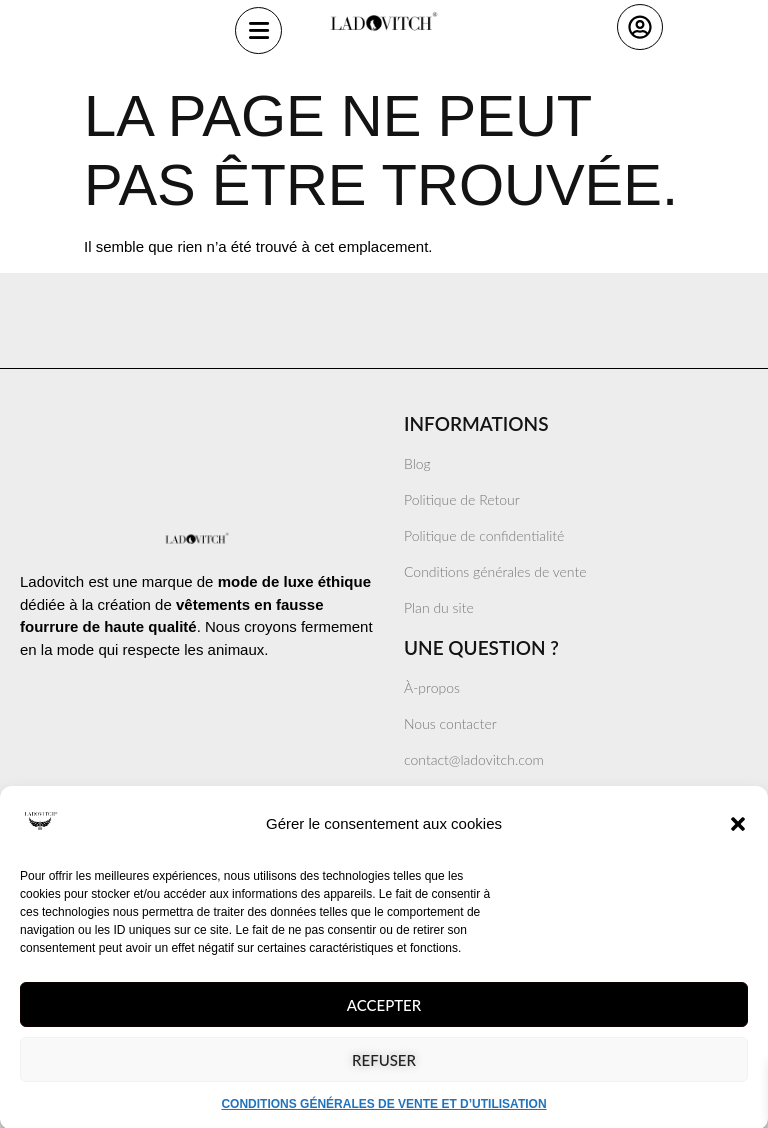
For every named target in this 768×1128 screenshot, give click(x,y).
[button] (738, 845)
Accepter (384, 1025)
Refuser (384, 1080)
